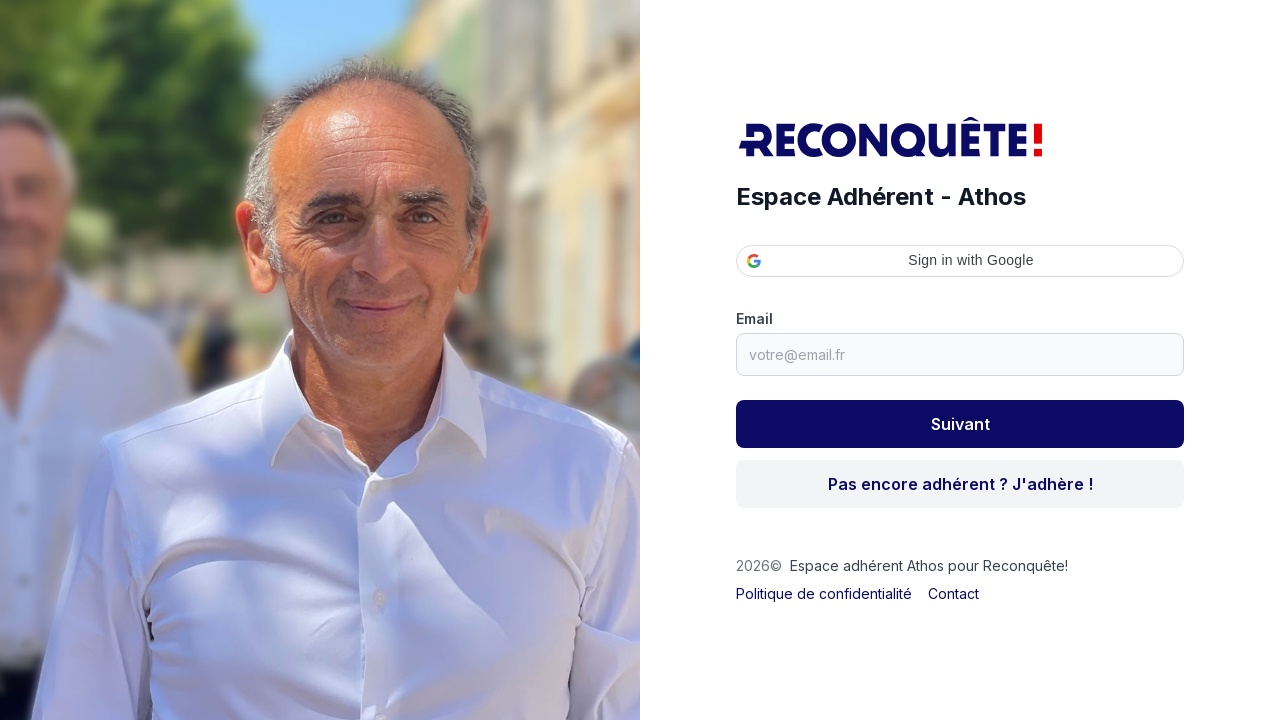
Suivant (960, 424)
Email (754, 318)
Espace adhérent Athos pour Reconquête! (929, 565)
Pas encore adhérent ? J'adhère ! (960, 484)
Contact (953, 593)
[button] (960, 261)
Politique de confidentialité (824, 593)
